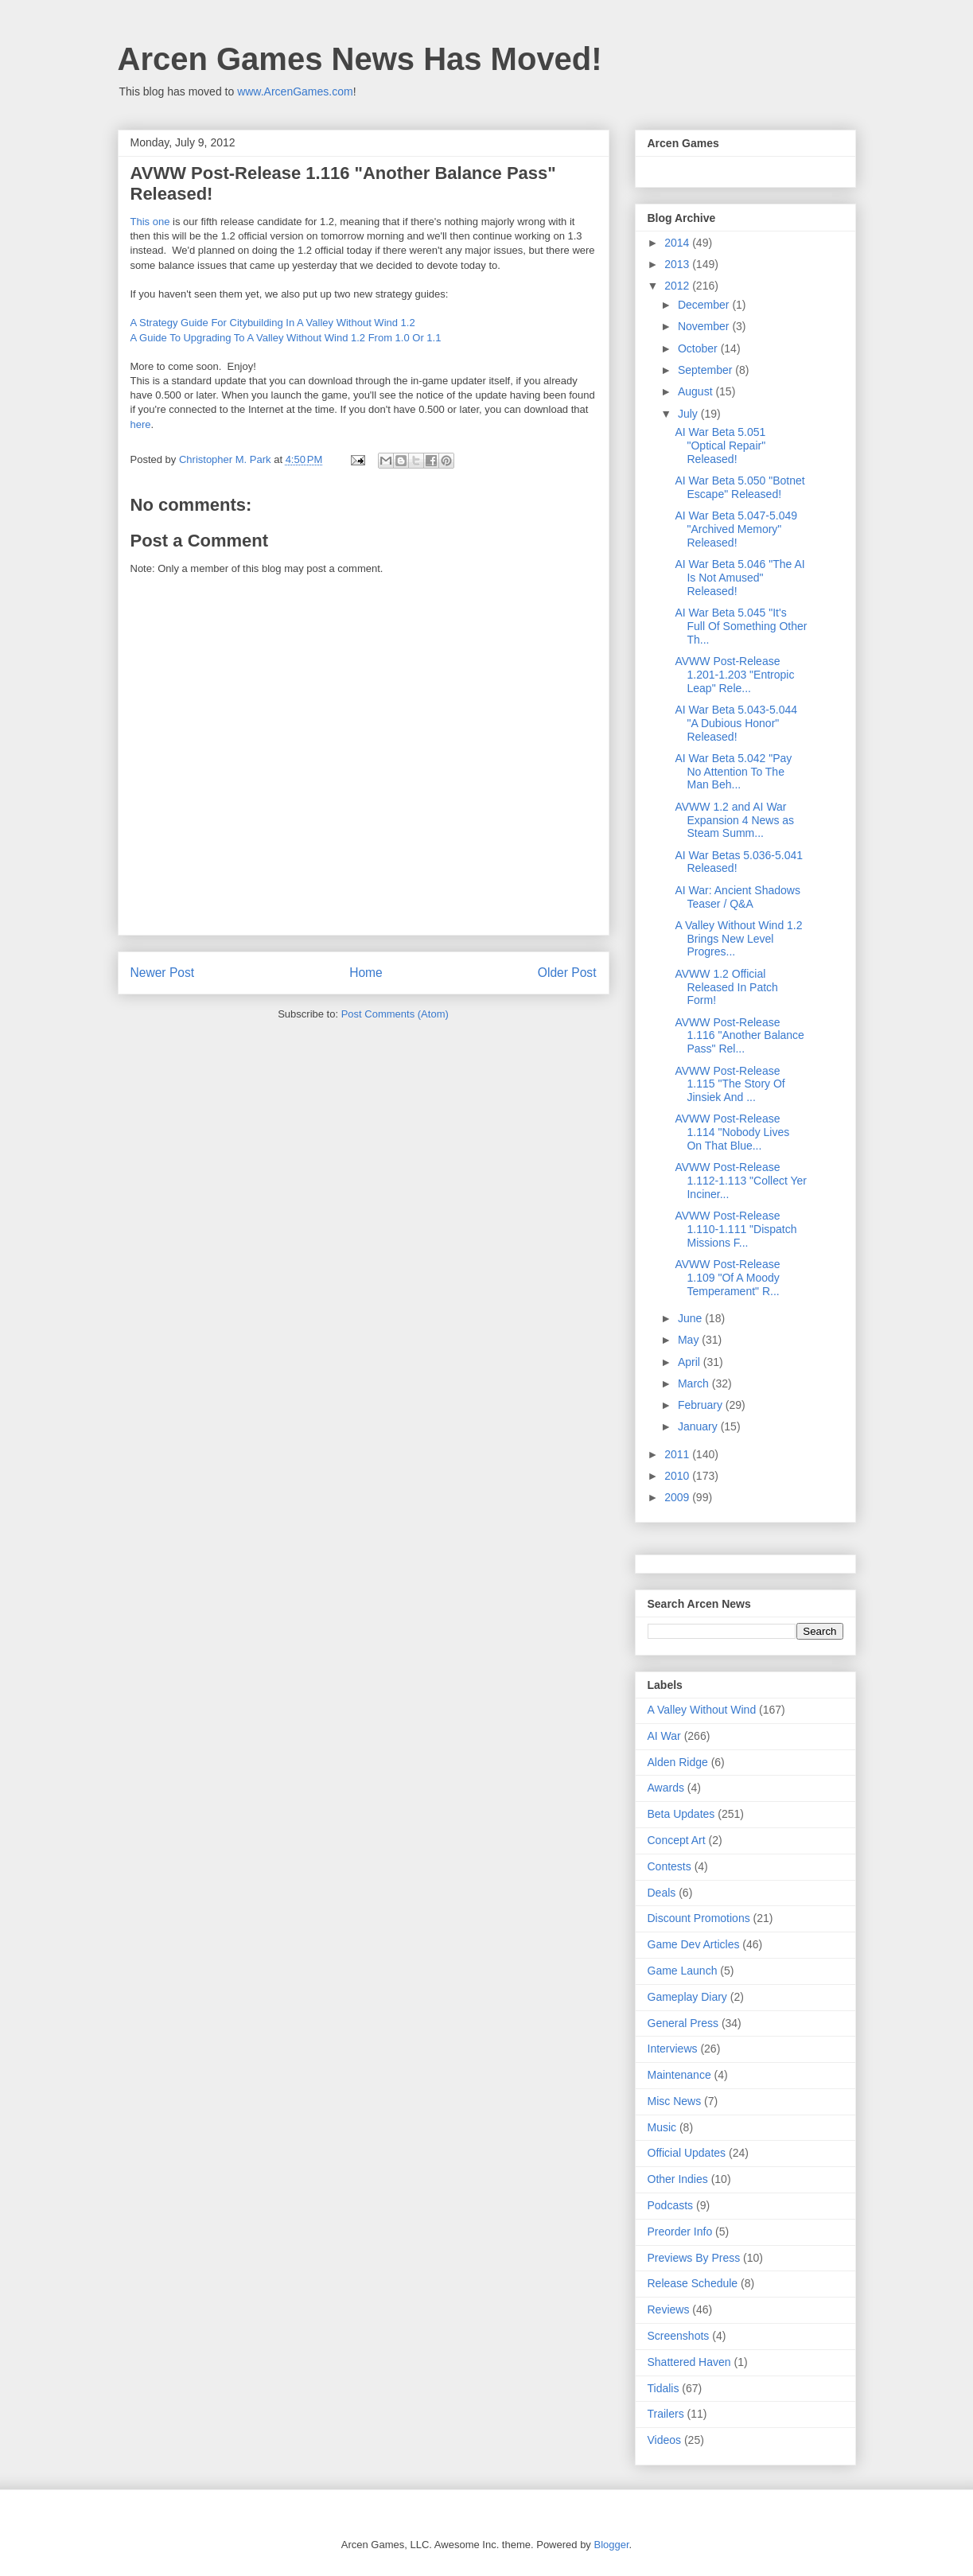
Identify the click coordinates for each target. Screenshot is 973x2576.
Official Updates (687, 2152)
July (689, 413)
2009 (678, 1497)
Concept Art (677, 1840)
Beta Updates (681, 1813)
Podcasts (671, 2205)
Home (366, 972)
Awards (666, 1787)
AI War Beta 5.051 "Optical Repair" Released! (720, 445)
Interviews (673, 2048)
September (706, 370)
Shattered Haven (689, 2362)
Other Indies (678, 2179)
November (705, 326)
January (699, 1426)
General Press (683, 2023)
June (691, 1318)
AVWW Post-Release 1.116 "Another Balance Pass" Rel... (739, 1036)
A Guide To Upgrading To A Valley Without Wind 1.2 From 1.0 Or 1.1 (286, 338)
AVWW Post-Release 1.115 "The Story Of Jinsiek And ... (729, 1084)
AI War (664, 1736)
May (690, 1339)
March (695, 1383)
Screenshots (679, 2335)
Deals (662, 1892)
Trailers (666, 2413)
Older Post (567, 972)
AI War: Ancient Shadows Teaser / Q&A (737, 897)
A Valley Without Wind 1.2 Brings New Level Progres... (738, 939)
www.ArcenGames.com (294, 91)
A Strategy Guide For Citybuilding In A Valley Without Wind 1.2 (272, 323)
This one (150, 222)
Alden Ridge (678, 1762)
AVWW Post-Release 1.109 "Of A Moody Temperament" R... (727, 1278)
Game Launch (683, 1970)
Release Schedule (693, 2283)
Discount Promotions (699, 1918)
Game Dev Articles (694, 1944)
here (140, 424)
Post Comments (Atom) (395, 1014)
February (702, 1405)
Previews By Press (694, 2257)
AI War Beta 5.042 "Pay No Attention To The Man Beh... (733, 772)
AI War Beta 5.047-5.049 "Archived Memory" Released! (736, 529)
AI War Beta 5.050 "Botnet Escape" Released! (739, 487)
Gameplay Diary (687, 1996)
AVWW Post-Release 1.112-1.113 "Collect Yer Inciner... (741, 1180)
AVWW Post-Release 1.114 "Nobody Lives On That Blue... (732, 1132)
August (696, 391)
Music (662, 2127)
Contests (669, 1866)
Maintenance (679, 2074)
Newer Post (162, 972)
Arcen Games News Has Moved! (360, 58)
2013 (678, 264)
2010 (678, 1475)
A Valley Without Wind (702, 1709)
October (699, 348)
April (690, 1362)
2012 (678, 285)
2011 (678, 1454)
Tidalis (663, 2388)
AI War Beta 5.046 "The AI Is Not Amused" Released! (739, 577)
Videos (665, 2440)
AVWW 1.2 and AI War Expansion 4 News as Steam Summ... (734, 820)
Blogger (611, 2545)
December (705, 304)
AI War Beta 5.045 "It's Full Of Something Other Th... (741, 626)
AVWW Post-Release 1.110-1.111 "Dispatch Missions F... (735, 1229)
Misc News (675, 2101)
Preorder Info (680, 2231)
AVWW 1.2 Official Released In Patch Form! (726, 987)
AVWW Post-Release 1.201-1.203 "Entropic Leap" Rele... (734, 675)
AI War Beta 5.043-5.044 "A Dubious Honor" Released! (736, 723)
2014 (678, 242)
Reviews (669, 2309)
